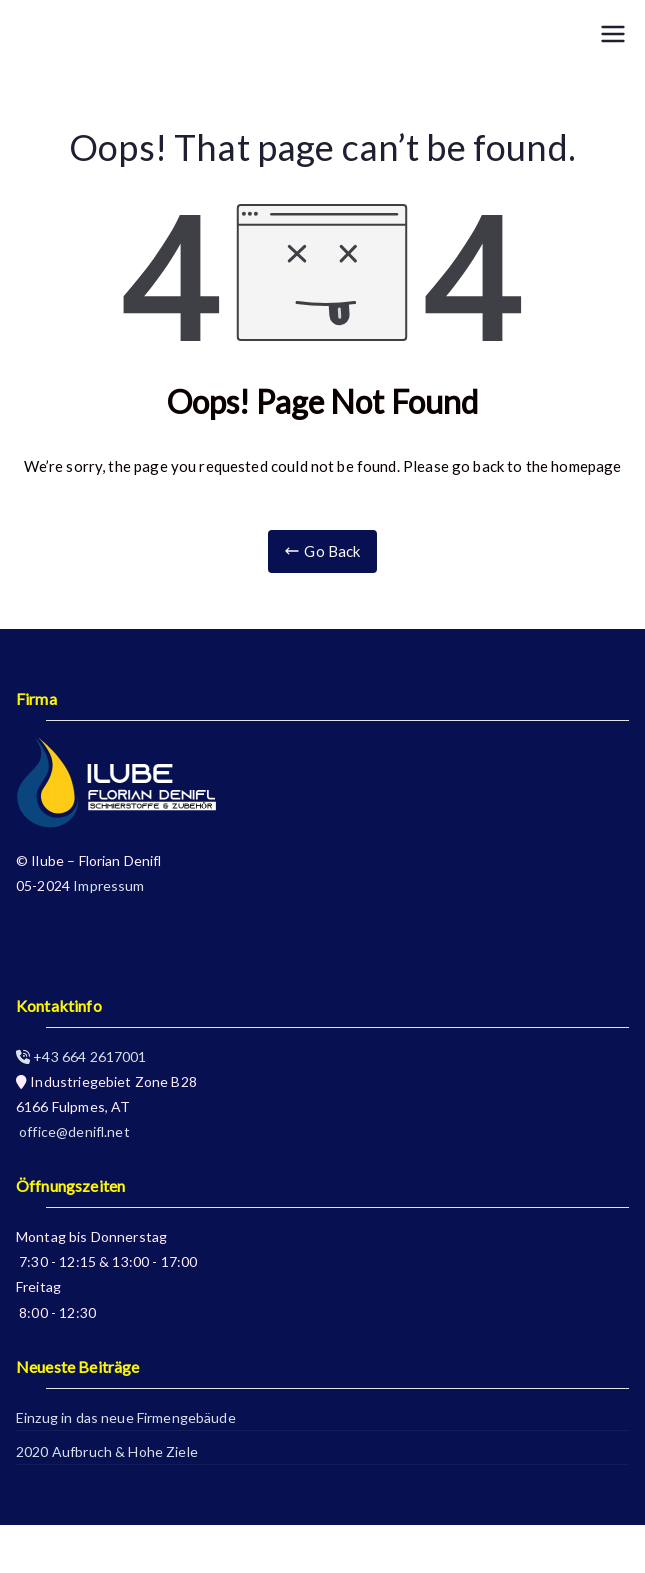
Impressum (108, 885)
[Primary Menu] (613, 34)
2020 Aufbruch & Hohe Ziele (107, 1451)
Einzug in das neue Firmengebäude (126, 1417)
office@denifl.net (73, 1131)
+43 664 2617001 (81, 1056)
